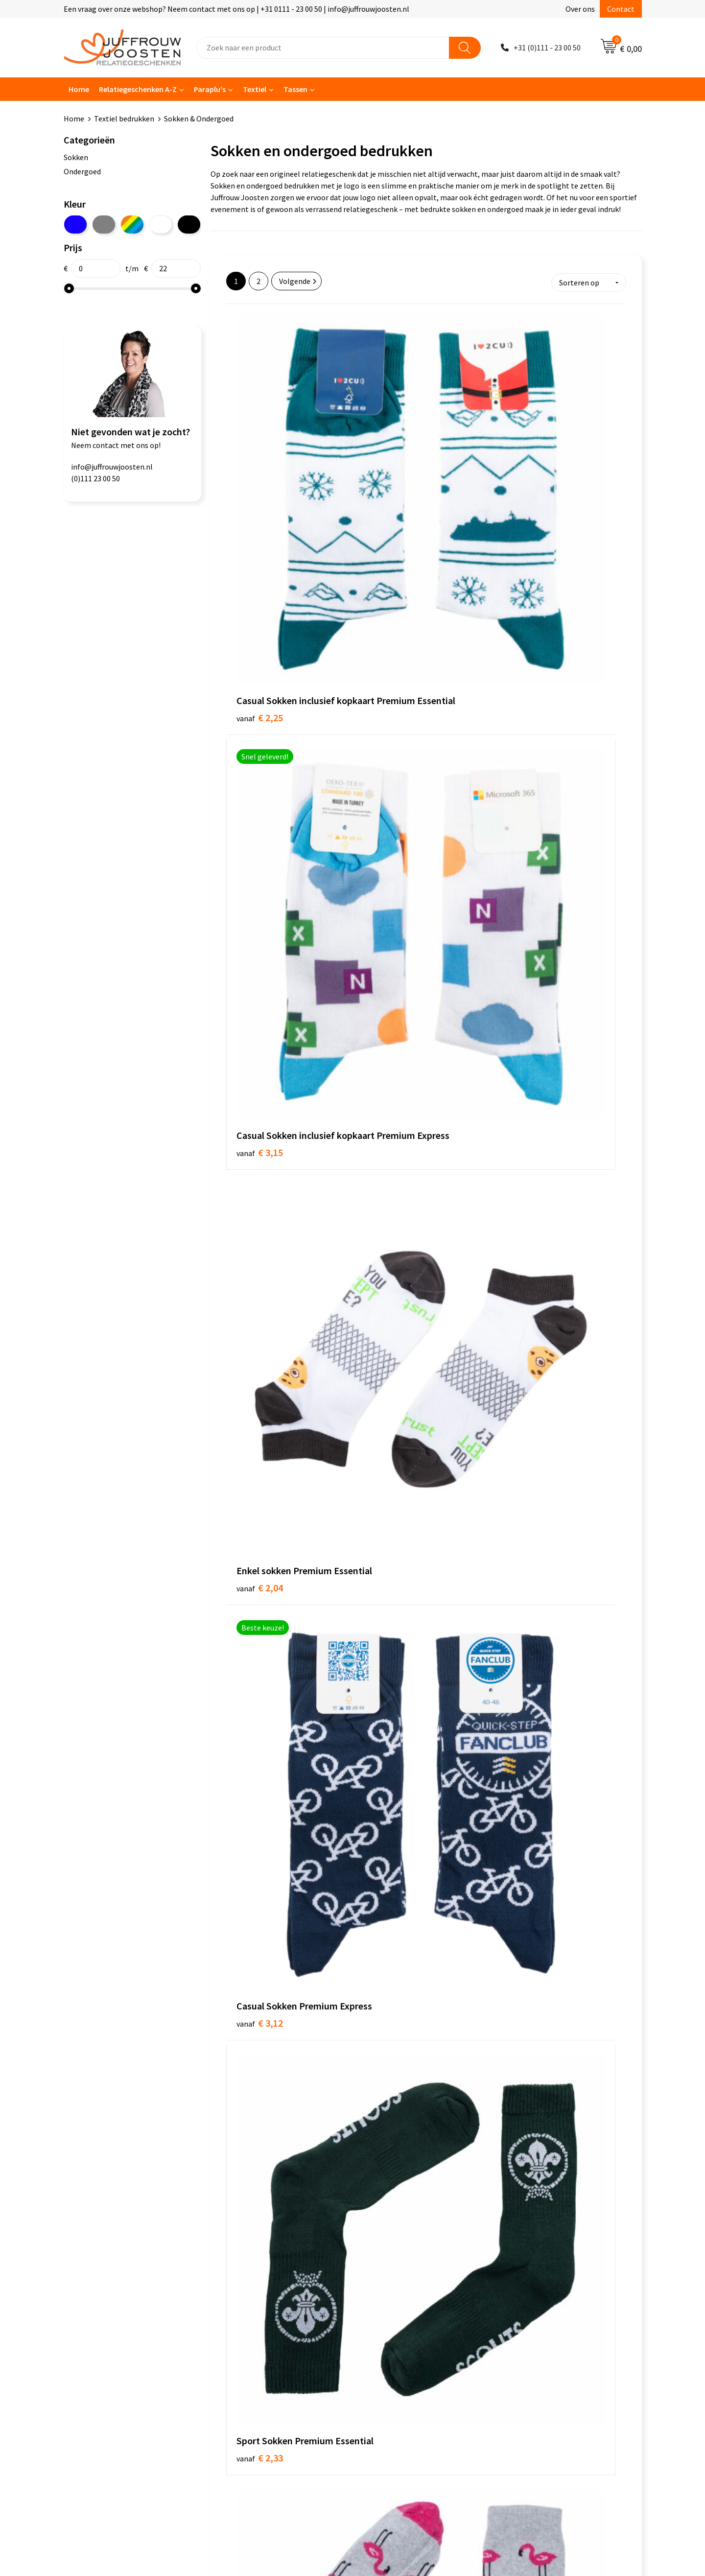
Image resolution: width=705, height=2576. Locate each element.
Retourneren (241, 2355)
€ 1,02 (259, 1040)
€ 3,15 (393, 472)
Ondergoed (82, 171)
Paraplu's (210, 89)
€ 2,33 (393, 676)
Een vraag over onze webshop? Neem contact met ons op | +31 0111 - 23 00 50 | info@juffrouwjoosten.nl (236, 9)
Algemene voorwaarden (402, 2280)
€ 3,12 (259, 676)
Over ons (580, 9)
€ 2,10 (259, 1244)
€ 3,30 (393, 1826)
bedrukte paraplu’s (334, 2190)
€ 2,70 (526, 1433)
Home (79, 89)
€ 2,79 (393, 1607)
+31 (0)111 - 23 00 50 (547, 47)
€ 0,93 (526, 851)
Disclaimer (380, 2325)
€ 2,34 (526, 676)
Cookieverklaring (391, 2295)
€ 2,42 (393, 850)
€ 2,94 (526, 1622)
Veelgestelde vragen (254, 2325)
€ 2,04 (526, 472)
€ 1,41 (393, 1229)
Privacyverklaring (391, 2310)
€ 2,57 (393, 1432)
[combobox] (322, 48)
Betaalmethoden (249, 2339)
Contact (620, 9)
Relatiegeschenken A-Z (138, 89)
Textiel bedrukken (124, 118)
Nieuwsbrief (240, 2310)
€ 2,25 (259, 487)
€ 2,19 (526, 1244)
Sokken (76, 157)
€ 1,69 (393, 1039)
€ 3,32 (259, 865)
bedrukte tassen (263, 2190)
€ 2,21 (259, 1418)
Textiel (254, 89)
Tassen (295, 89)
